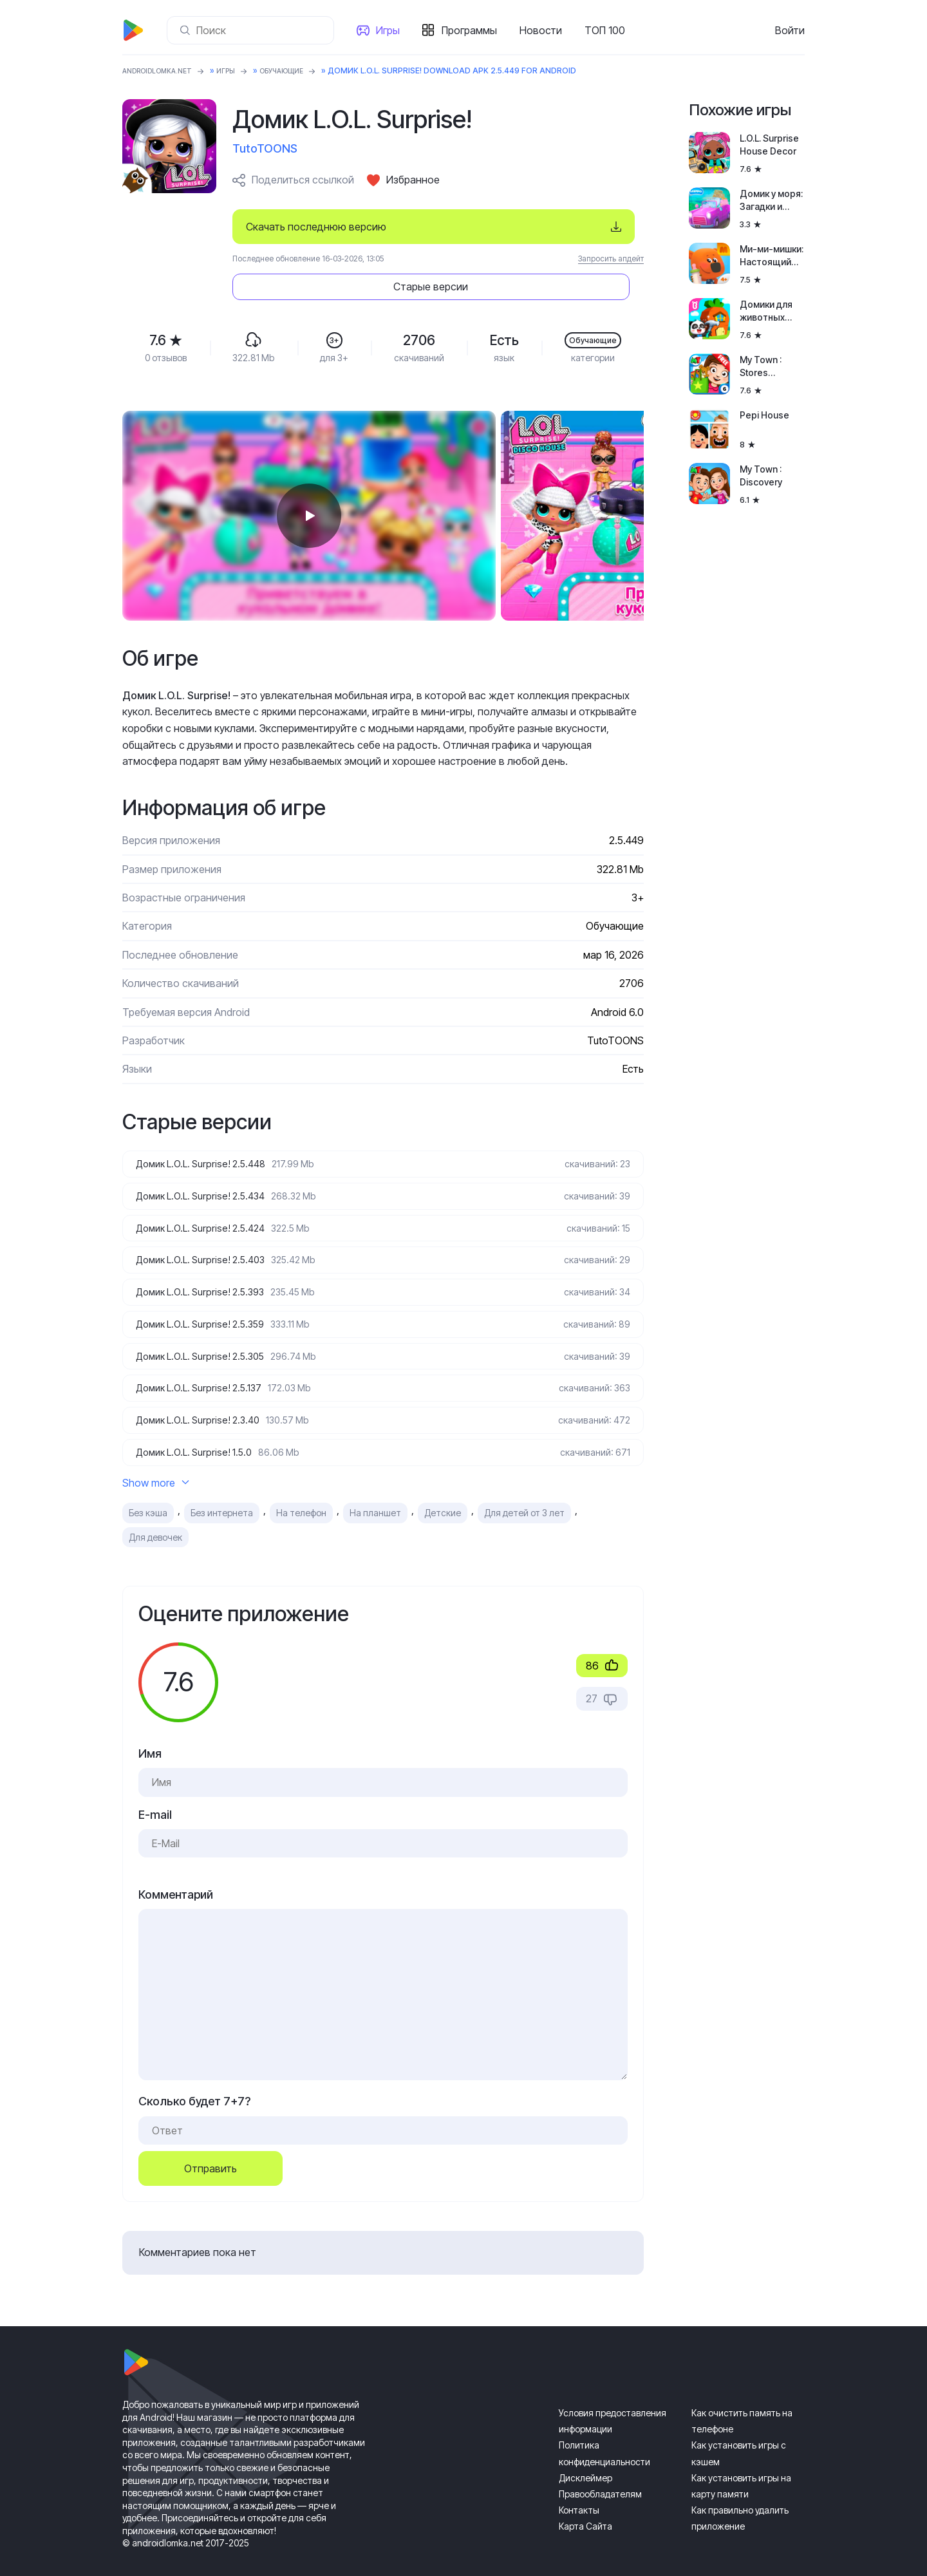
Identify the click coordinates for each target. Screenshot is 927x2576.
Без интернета (222, 1494)
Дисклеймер (585, 2458)
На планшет (375, 1494)
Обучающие (302, 70)
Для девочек (155, 1517)
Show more (155, 1463)
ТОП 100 (610, 30)
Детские (442, 1494)
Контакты (579, 2491)
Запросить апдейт (611, 258)
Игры (393, 30)
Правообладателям (600, 2474)
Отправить (210, 2149)
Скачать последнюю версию (316, 226)
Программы (474, 30)
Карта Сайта (585, 2507)
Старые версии (566, 226)
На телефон (301, 1494)
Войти (790, 30)
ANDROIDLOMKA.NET (163, 70)
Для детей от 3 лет (524, 1494)
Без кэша (148, 1494)
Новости (546, 30)
